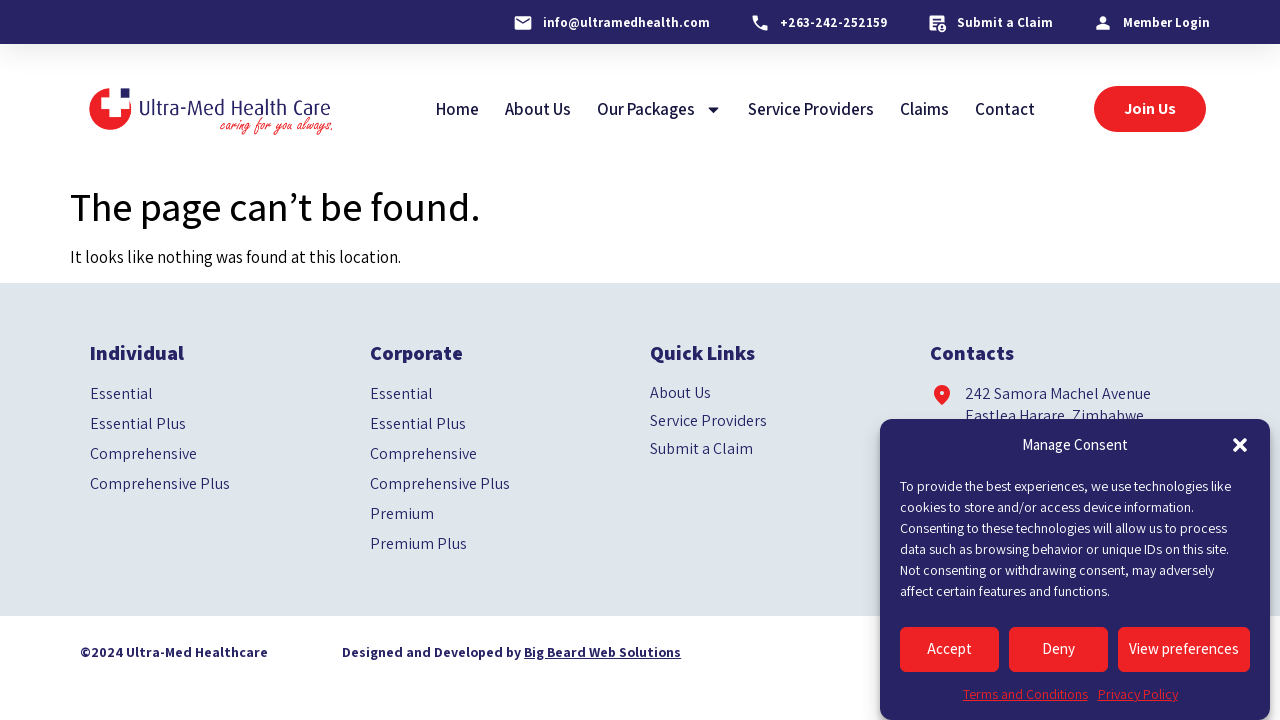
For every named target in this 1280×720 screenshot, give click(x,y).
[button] (1240, 445)
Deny (1058, 648)
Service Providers (811, 109)
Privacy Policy (1138, 694)
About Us (538, 109)
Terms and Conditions (1025, 694)
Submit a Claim (701, 449)
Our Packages (659, 109)
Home (457, 109)
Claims (924, 109)
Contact (1005, 109)
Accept (949, 648)
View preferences (1184, 648)
